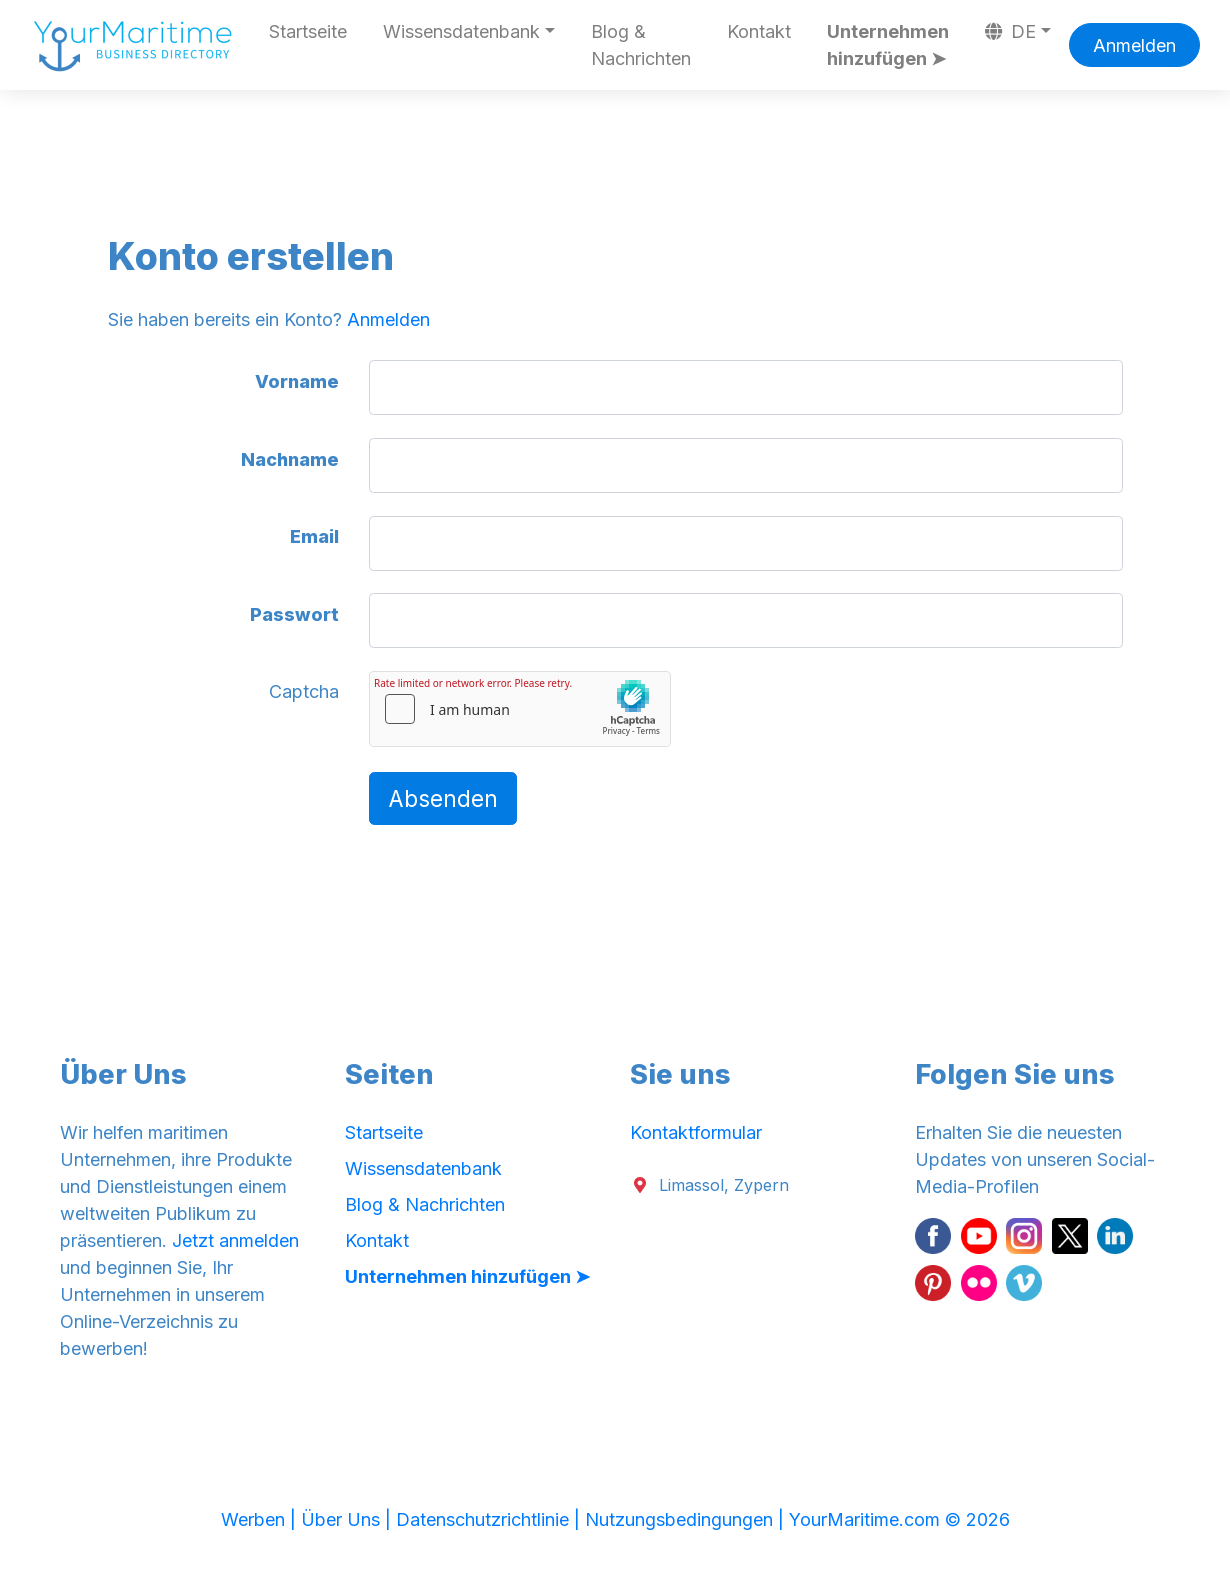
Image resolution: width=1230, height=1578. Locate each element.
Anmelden (1134, 45)
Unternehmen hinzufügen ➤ (888, 45)
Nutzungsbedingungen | (687, 1519)
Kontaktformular (696, 1132)
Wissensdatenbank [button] (461, 31)
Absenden (443, 798)
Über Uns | (348, 1519)
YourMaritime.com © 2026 (899, 1519)
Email (314, 536)
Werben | (261, 1519)
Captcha (304, 691)
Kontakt (759, 31)
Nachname (290, 459)
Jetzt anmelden (235, 1240)
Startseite (308, 31)
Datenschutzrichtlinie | (490, 1519)
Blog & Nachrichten (641, 45)
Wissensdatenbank (423, 1168)
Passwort (294, 614)
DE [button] (1011, 31)
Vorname (297, 381)
